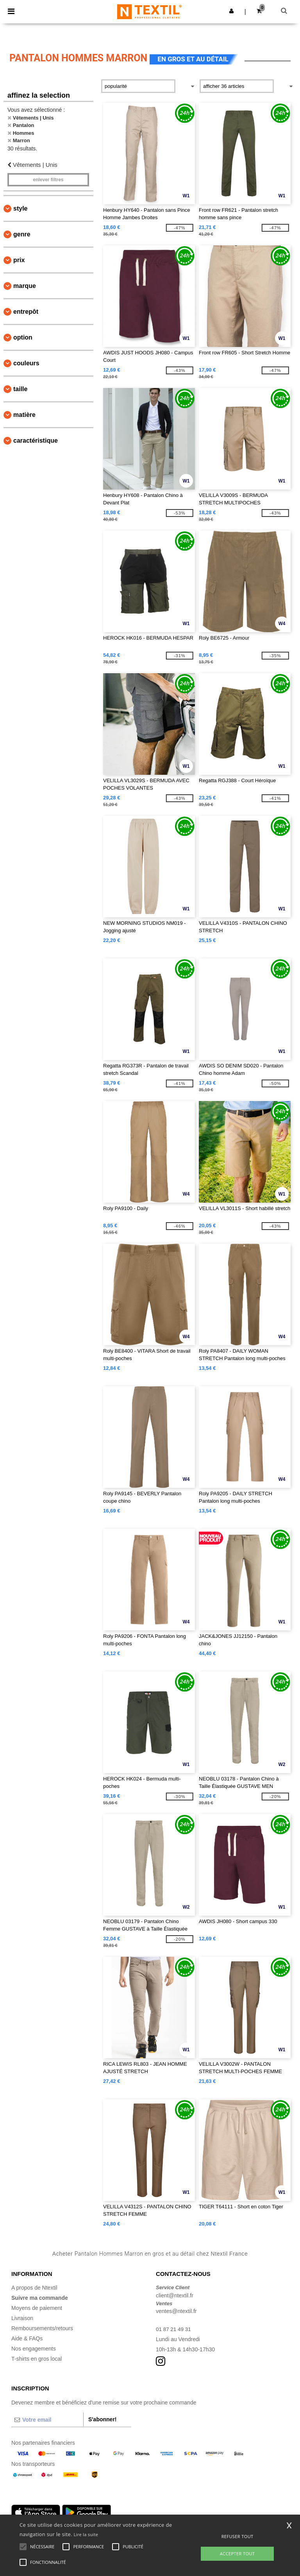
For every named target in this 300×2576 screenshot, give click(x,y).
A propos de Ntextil (34, 2288)
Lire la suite (86, 2534)
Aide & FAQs (27, 2338)
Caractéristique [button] (35, 440)
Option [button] (22, 337)
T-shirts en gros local (36, 2359)
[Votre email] (47, 2420)
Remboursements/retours (42, 2328)
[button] (231, 11)
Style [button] (20, 208)
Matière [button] (24, 414)
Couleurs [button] (26, 363)
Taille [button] (20, 389)
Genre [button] (21, 234)
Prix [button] (19, 260)
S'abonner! (102, 2419)
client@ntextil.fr (174, 2295)
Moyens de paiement (36, 2308)
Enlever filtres (48, 179)
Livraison (22, 2318)
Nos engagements (33, 2348)
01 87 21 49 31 (174, 2329)
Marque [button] (24, 285)
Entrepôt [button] (25, 311)
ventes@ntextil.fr (176, 2311)
